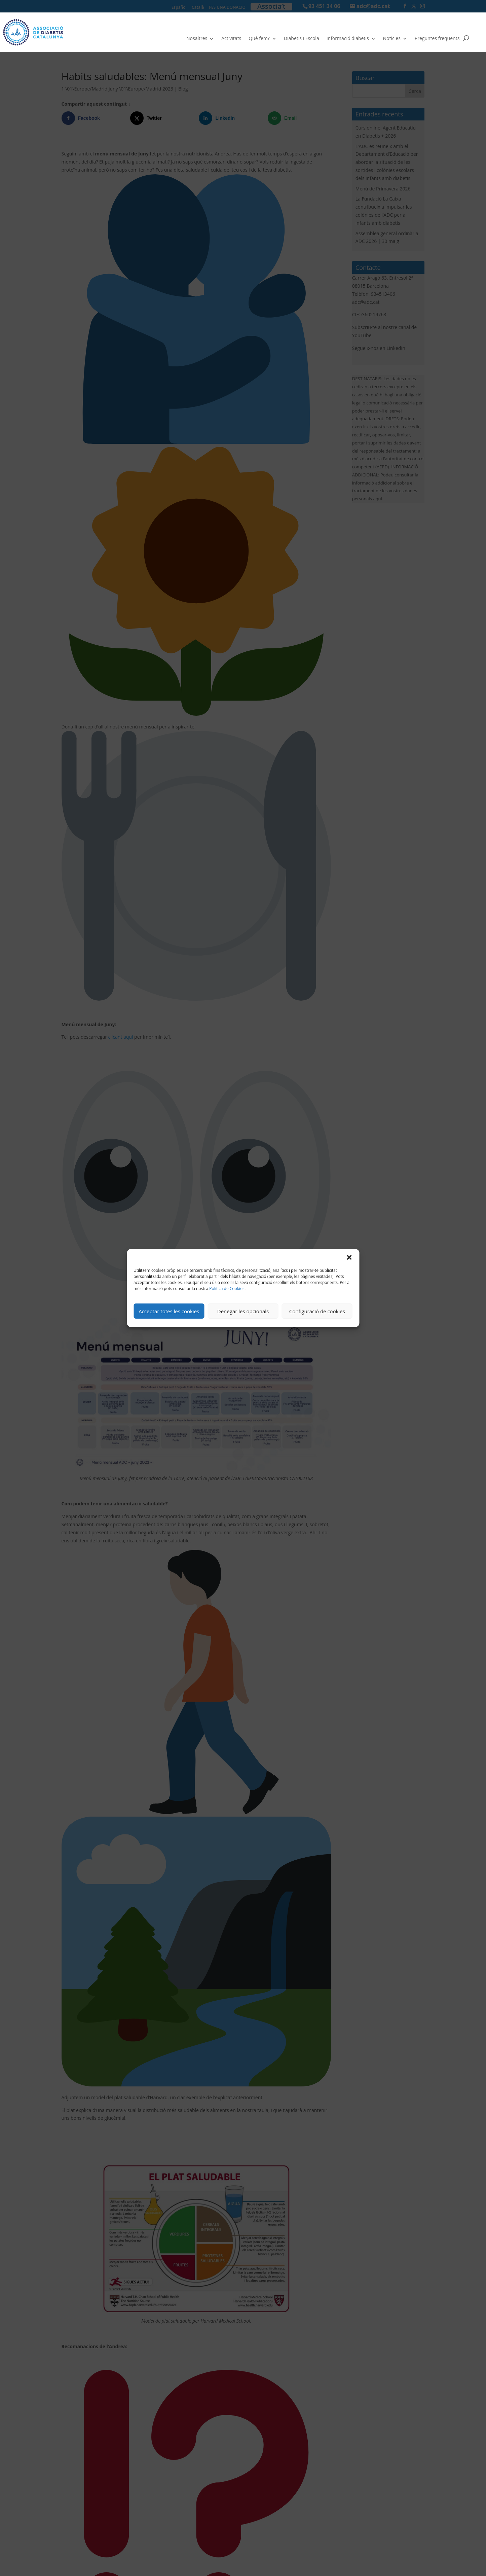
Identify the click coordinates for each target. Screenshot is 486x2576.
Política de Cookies (226, 1288)
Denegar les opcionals (243, 1311)
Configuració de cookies (317, 1311)
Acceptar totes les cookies (169, 1311)
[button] (349, 1257)
